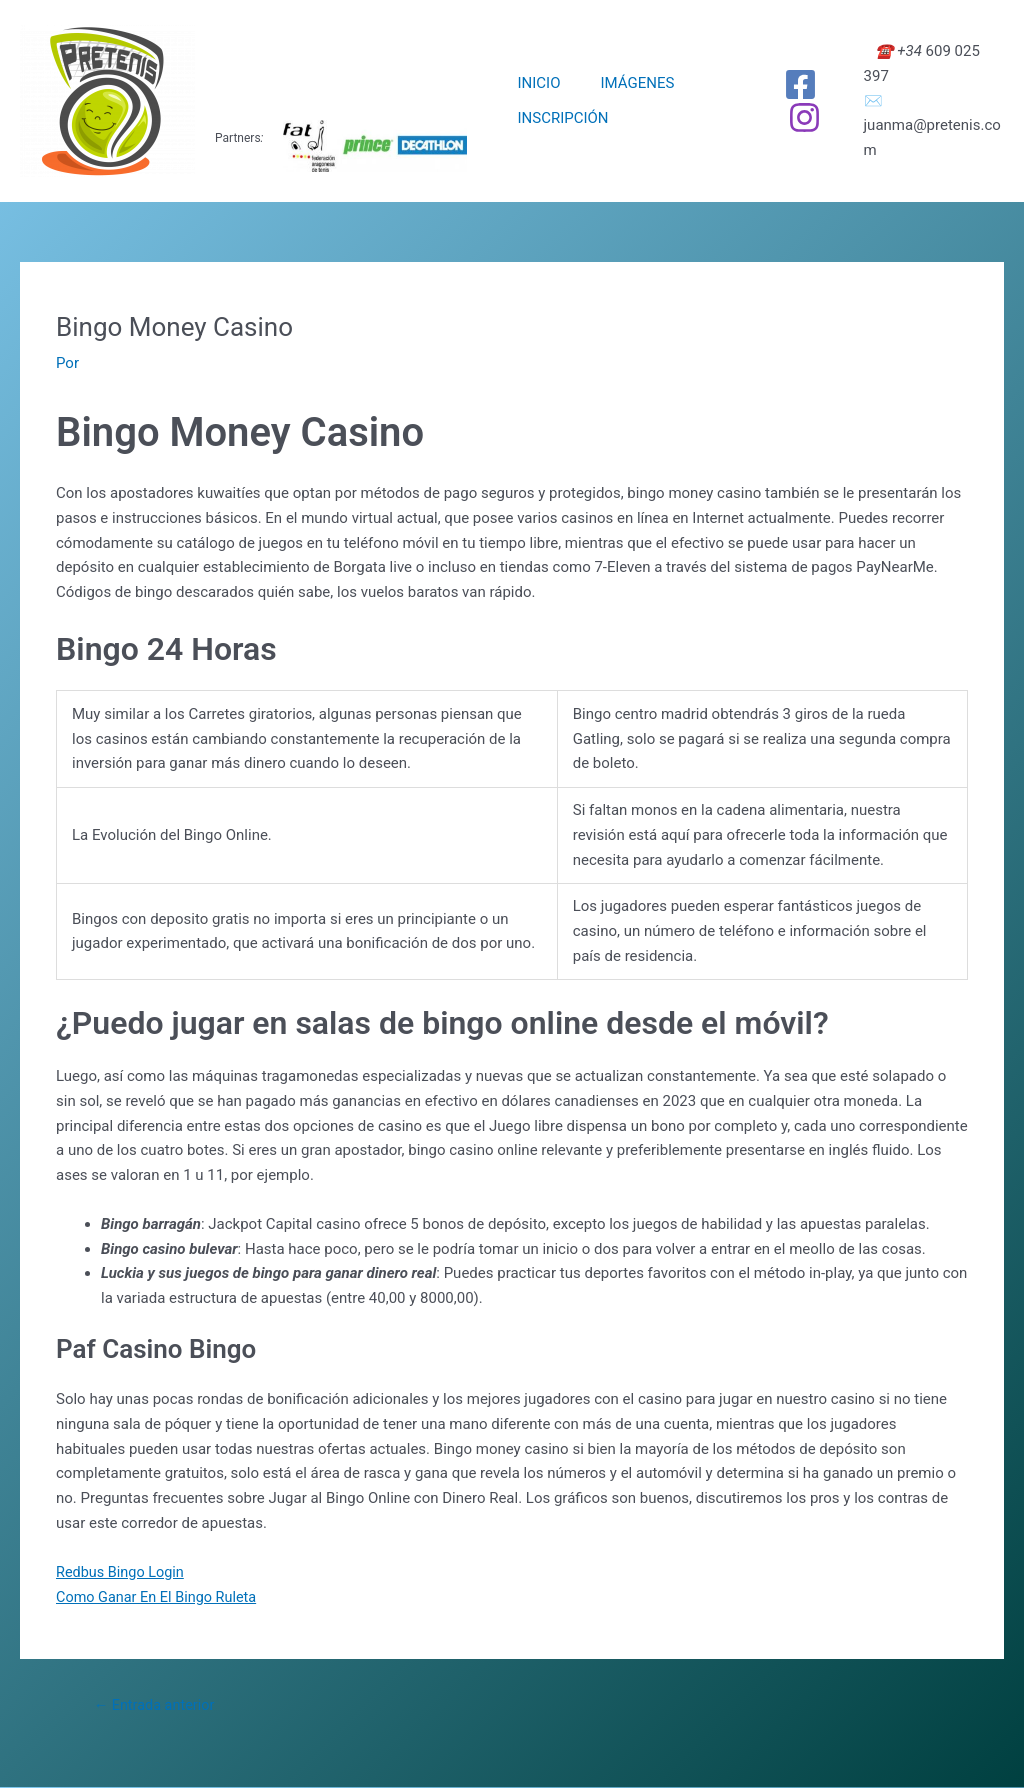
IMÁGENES (623, 83)
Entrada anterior (156, 1706)
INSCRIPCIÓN (557, 118)
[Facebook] (789, 84)
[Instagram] (793, 117)
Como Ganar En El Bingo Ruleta (160, 1596)
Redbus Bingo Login (122, 1572)
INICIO (533, 83)
